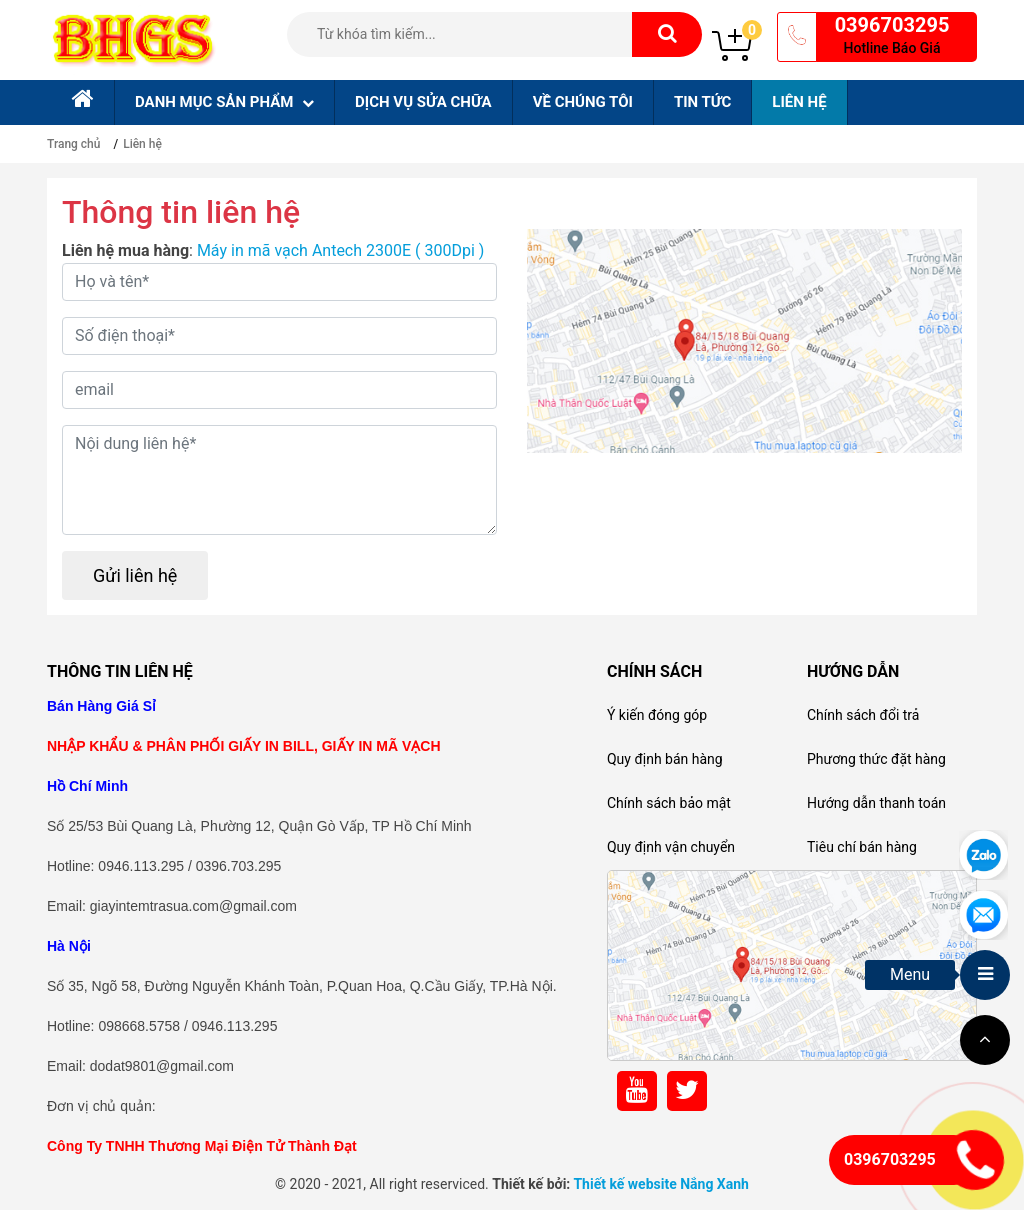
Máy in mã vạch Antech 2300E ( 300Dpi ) (341, 250)
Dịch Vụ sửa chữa (423, 102)
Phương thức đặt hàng (876, 759)
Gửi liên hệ (135, 575)
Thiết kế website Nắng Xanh (661, 1184)
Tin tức (702, 102)
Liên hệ (799, 102)
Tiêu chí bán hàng (862, 847)
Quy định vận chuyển (671, 847)
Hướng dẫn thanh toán (876, 803)
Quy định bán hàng (665, 759)
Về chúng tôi (583, 102)
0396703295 (892, 25)
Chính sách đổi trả (863, 715)
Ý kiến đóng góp (657, 715)
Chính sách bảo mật (669, 803)
